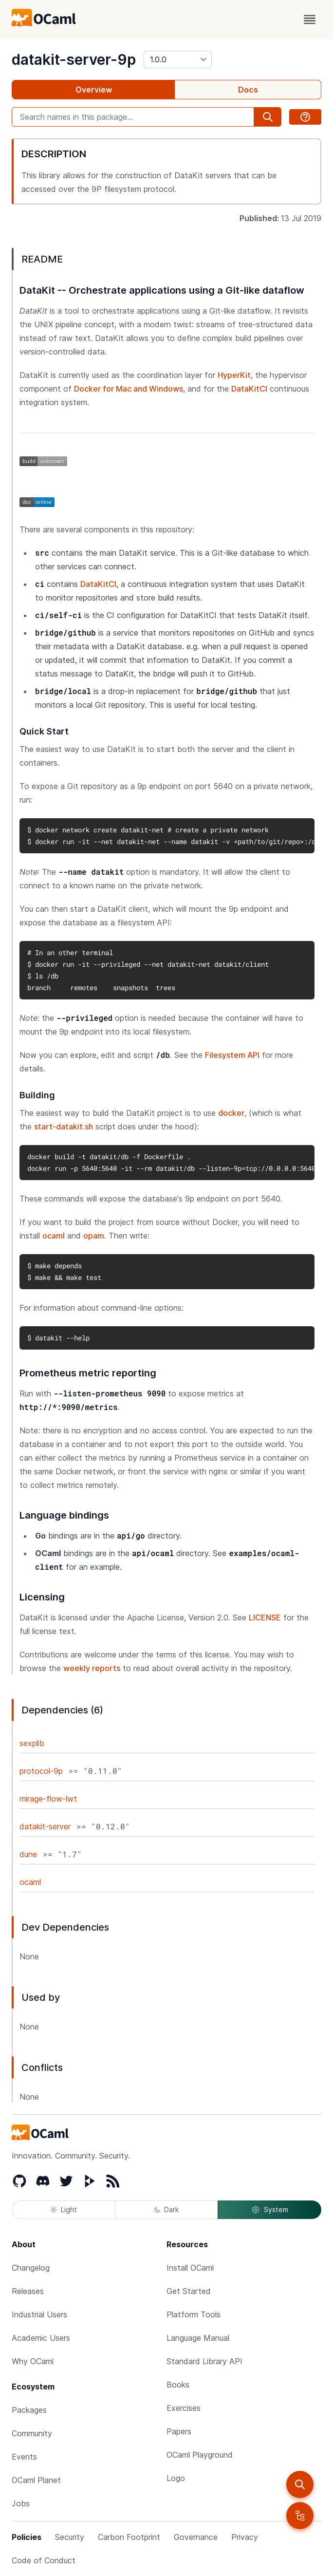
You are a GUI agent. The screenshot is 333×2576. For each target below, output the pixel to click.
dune (28, 1854)
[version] (178, 59)
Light (63, 2209)
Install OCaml (190, 2268)
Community (32, 2433)
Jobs (21, 2503)
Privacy (244, 2537)
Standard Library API (204, 2361)
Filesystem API (232, 1055)
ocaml (53, 1236)
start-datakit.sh (63, 1126)
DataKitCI (249, 389)
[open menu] (309, 19)
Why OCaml (33, 2361)
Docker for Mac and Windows (128, 389)
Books (177, 2384)
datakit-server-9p (74, 59)
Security (69, 2537)
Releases (28, 2291)
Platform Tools (193, 2314)
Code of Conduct (43, 2560)
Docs (248, 89)
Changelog (31, 2268)
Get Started (188, 2291)
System (269, 2209)
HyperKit (234, 375)
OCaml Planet (36, 2480)
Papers (178, 2431)
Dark (166, 2209)
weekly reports (91, 1668)
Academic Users (41, 2338)
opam (93, 1236)
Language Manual (197, 2338)
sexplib (31, 1743)
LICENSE (265, 1617)
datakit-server (45, 1826)
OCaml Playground (199, 2455)
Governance (196, 2537)
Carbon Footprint (129, 2537)
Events (24, 2457)
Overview (93, 89)
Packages (29, 2410)
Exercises (183, 2408)
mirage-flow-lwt (48, 1799)
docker (231, 1113)
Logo (175, 2478)
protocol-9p (41, 1771)
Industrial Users (39, 2314)
